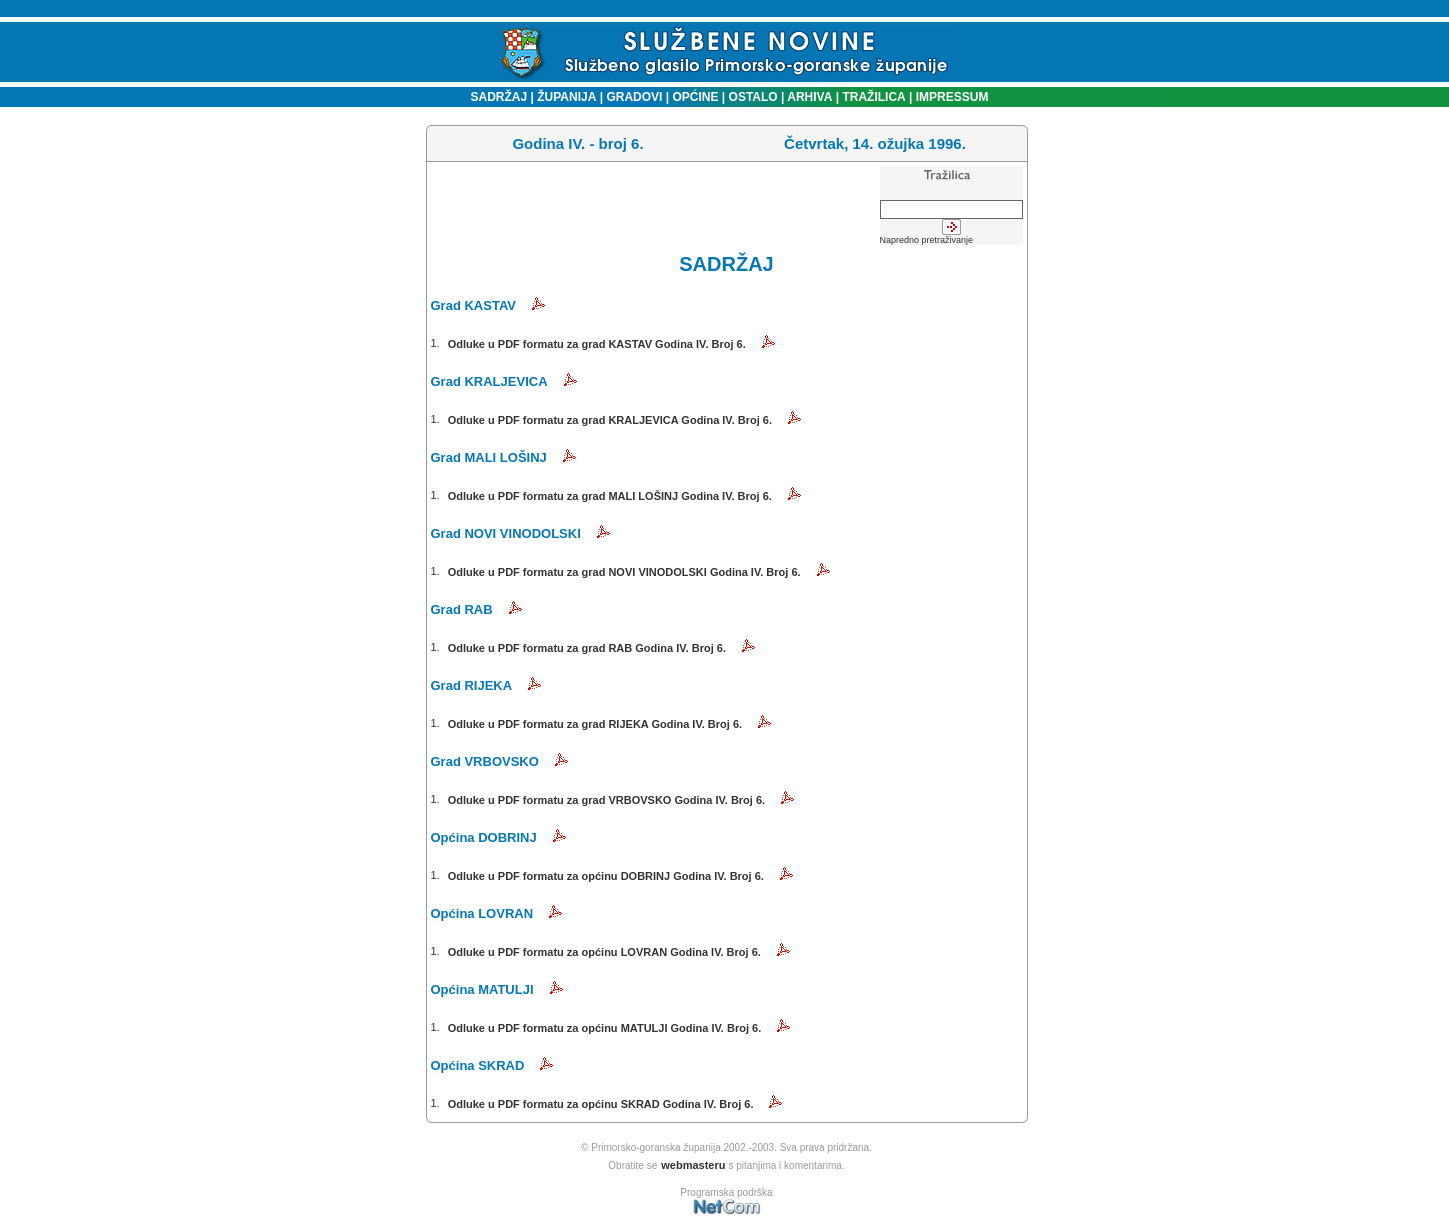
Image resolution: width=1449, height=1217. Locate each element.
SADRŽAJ (494, 97)
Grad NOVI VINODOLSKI (506, 533)
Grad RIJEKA (472, 685)
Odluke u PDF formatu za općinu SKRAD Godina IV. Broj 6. (601, 1104)
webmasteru (693, 1165)
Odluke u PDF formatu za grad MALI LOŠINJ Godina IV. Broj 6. (610, 496)
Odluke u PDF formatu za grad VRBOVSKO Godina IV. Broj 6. (606, 800)
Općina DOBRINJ (484, 837)
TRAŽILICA (872, 97)
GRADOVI (634, 97)
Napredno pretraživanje (927, 240)
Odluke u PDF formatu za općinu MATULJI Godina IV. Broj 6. (605, 1028)
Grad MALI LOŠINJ (489, 457)
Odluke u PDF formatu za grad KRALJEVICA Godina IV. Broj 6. (610, 420)
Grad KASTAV (473, 305)
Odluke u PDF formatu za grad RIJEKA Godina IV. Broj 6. (595, 724)
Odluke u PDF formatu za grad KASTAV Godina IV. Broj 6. (597, 344)
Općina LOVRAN (482, 913)
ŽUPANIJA (566, 97)
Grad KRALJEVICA (489, 381)
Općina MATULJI (482, 989)
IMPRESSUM (952, 97)
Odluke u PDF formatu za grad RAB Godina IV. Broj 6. (587, 648)
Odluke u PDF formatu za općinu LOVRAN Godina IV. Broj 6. (604, 952)
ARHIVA (808, 97)
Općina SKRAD (478, 1065)
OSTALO (753, 97)
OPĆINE (695, 97)
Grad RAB (462, 609)
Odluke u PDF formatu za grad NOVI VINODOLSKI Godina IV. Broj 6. (624, 572)
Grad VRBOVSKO (485, 761)
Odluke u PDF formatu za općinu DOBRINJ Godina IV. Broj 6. (606, 876)
